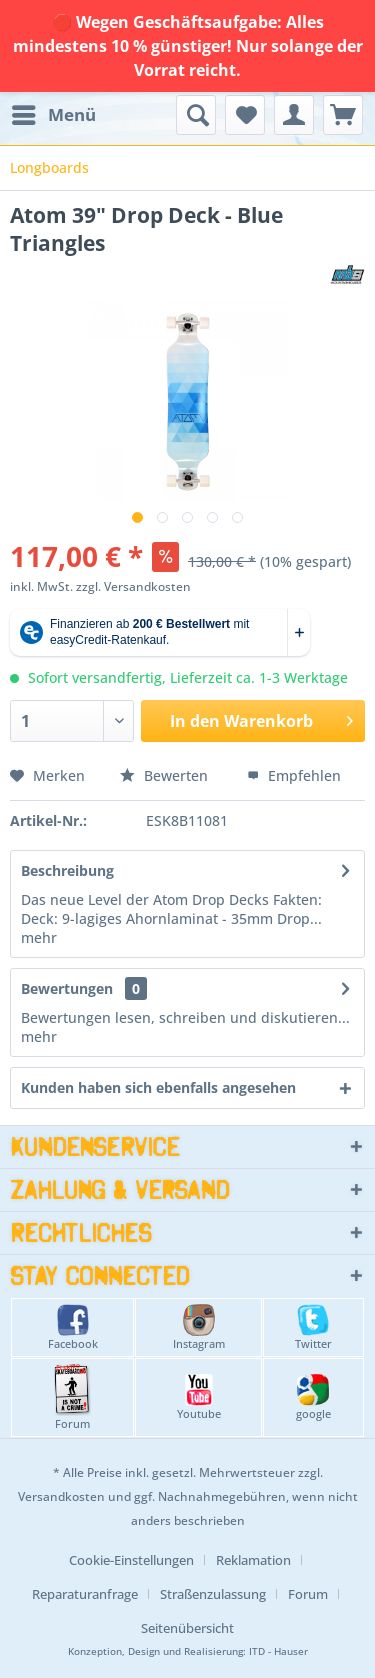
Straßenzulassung (213, 1594)
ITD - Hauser (278, 1651)
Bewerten (166, 775)
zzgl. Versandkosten (133, 586)
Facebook (73, 1327)
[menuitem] (53, 115)
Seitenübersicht (187, 1628)
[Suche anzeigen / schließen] (196, 115)
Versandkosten (61, 1496)
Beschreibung (67, 870)
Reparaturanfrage (85, 1594)
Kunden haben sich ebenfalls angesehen (158, 1087)
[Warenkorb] (343, 115)
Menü (54, 112)
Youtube (199, 1397)
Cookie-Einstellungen (131, 1560)
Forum (72, 1397)
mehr (39, 937)
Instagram (199, 1327)
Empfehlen (294, 775)
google (313, 1397)
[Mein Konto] (294, 115)
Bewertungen (67, 988)
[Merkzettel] (245, 115)
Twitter (313, 1327)
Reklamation (253, 1560)
